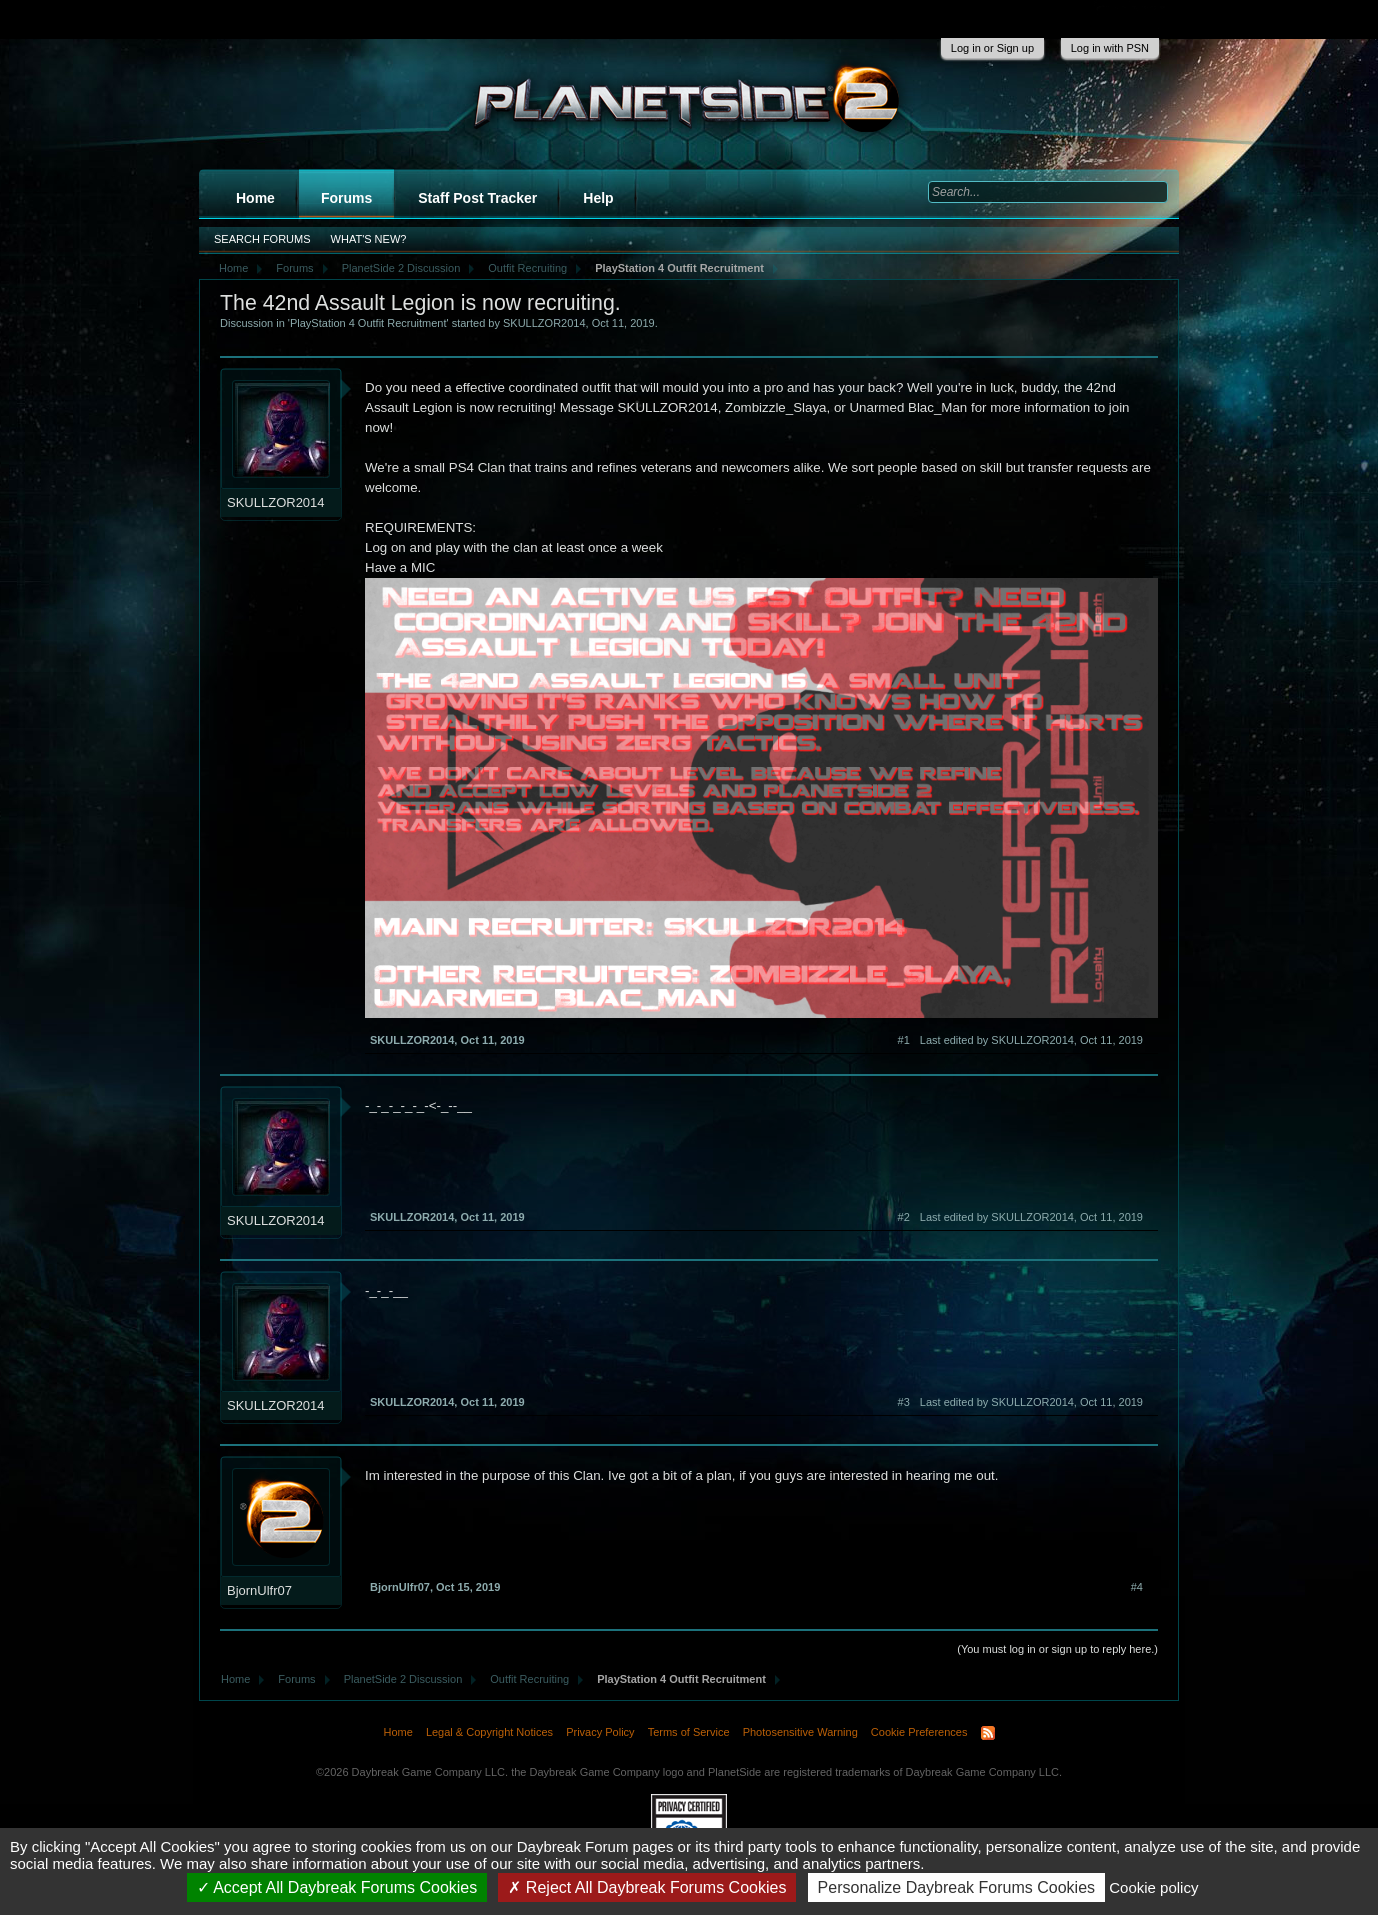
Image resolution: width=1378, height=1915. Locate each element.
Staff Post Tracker (477, 198)
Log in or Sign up (992, 48)
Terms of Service (689, 1732)
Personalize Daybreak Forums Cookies (956, 1887)
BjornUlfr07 (259, 1590)
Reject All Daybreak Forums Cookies (647, 1887)
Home (255, 198)
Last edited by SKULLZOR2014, (1031, 1040)
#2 (904, 1217)
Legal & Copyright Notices (489, 1732)
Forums (346, 198)
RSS (988, 1733)
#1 (904, 1040)
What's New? (369, 239)
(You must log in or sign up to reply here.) (1057, 1649)
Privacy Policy (600, 1732)
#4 (1137, 1587)
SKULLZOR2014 (544, 323)
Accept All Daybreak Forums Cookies (337, 1887)
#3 (904, 1402)
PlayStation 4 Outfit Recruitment (368, 323)
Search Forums (262, 239)
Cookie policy (1153, 1887)
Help (598, 198)
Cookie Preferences (919, 1732)
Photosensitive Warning (800, 1732)
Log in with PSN (1110, 48)
